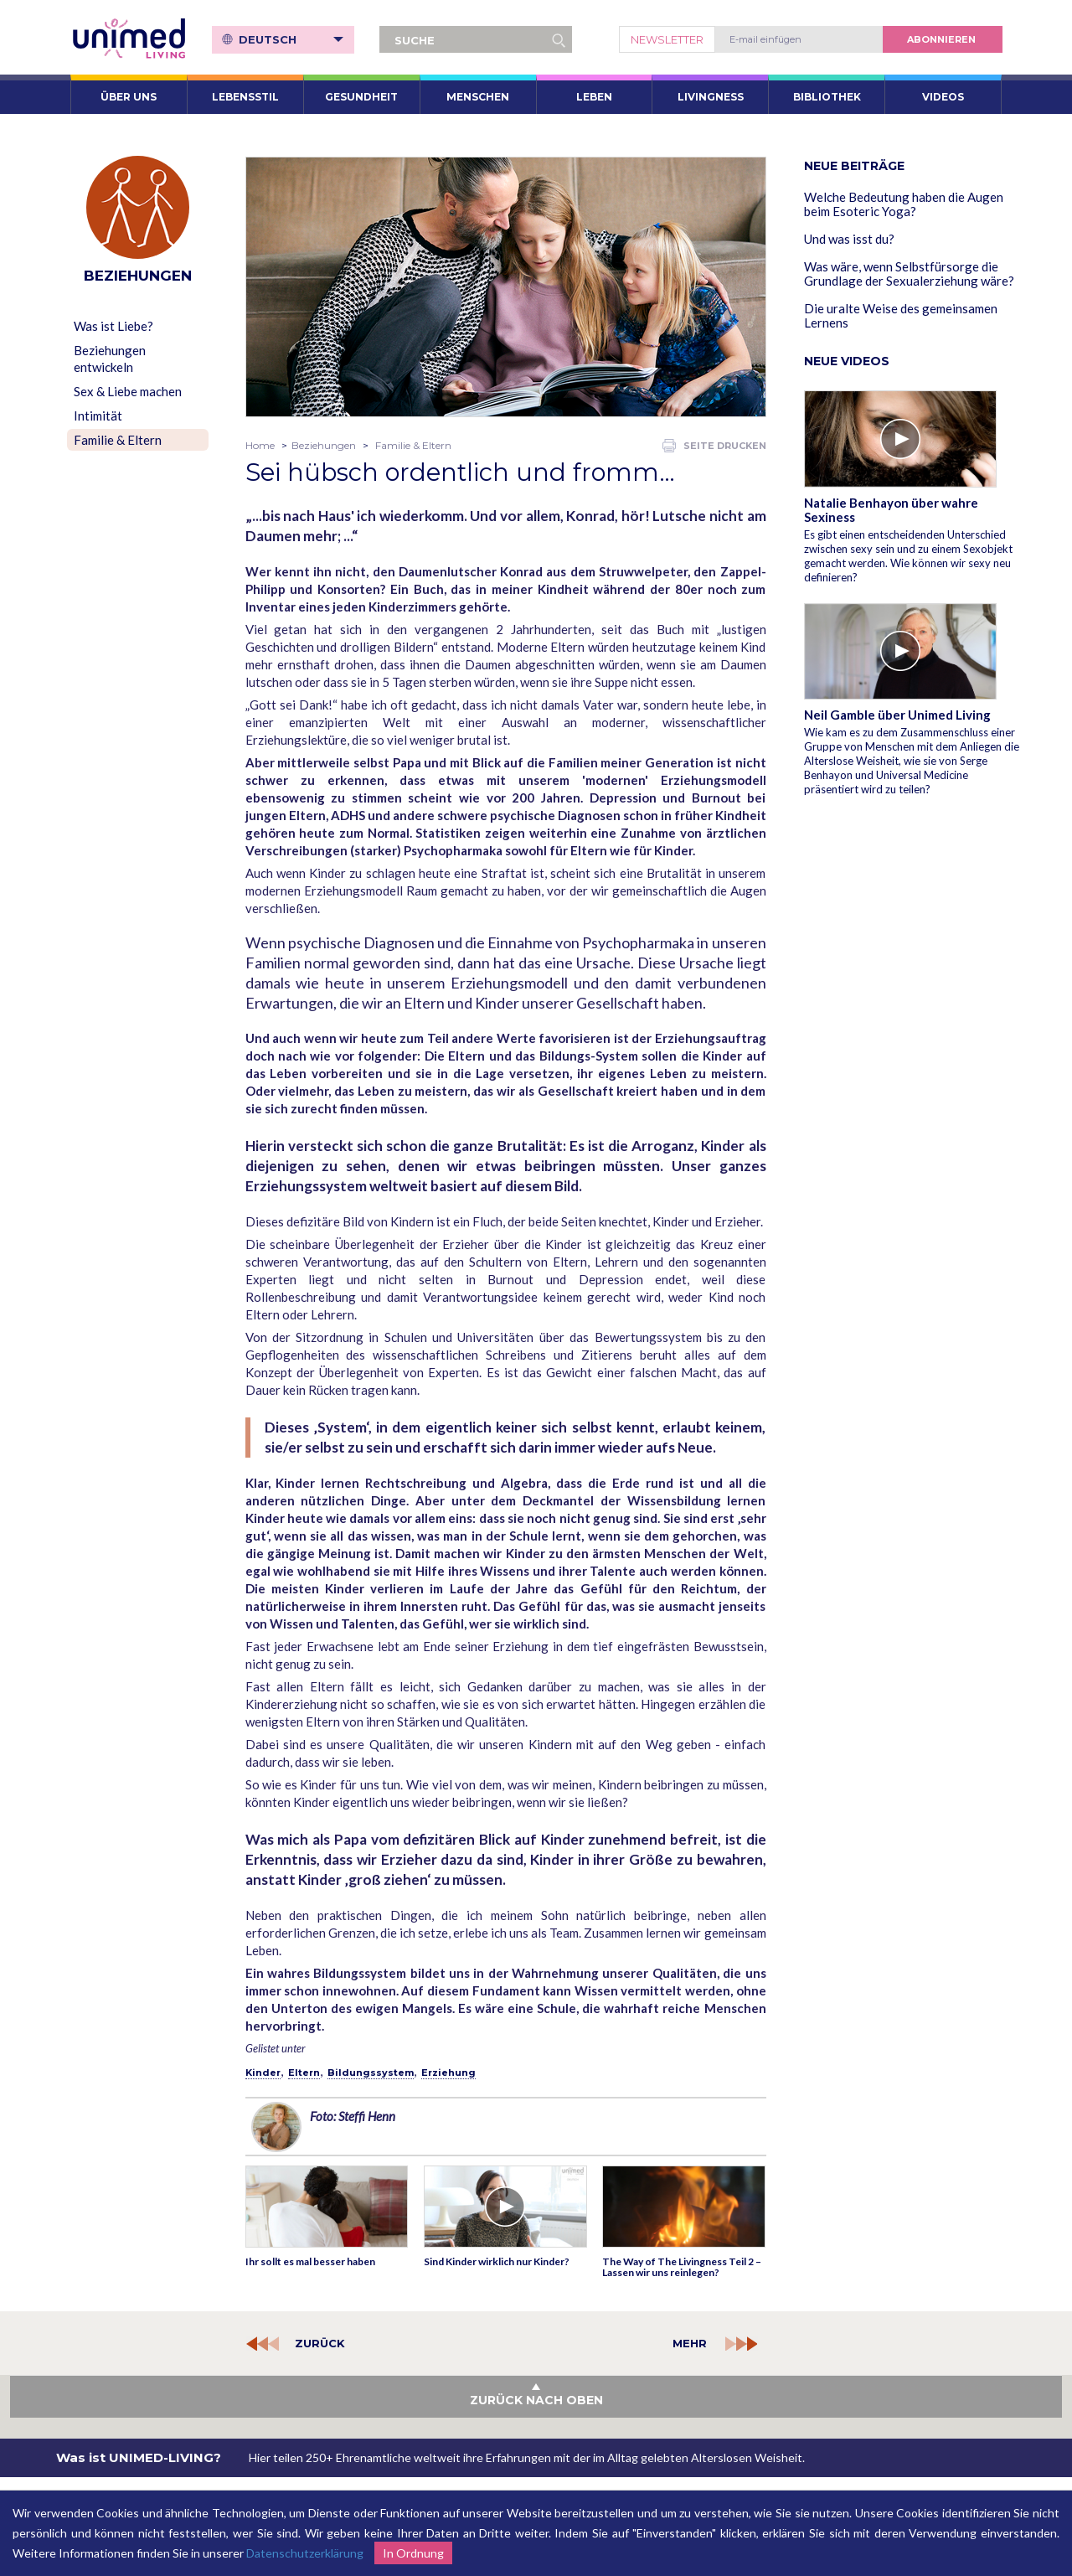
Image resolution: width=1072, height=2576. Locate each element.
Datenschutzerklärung (304, 2553)
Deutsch (291, 39)
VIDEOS (943, 96)
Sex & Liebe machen (128, 391)
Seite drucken (714, 445)
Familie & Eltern (118, 439)
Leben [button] (594, 96)
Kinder (263, 2072)
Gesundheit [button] (361, 96)
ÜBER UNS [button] (128, 96)
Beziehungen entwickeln (110, 358)
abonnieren (941, 39)
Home (260, 445)
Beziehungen (323, 445)
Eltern (304, 2072)
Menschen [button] (477, 96)
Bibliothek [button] (827, 96)
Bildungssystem (370, 2072)
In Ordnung (413, 2553)
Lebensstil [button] (245, 96)
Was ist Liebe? (113, 325)
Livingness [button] (711, 96)
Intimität (98, 415)
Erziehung (448, 2072)
